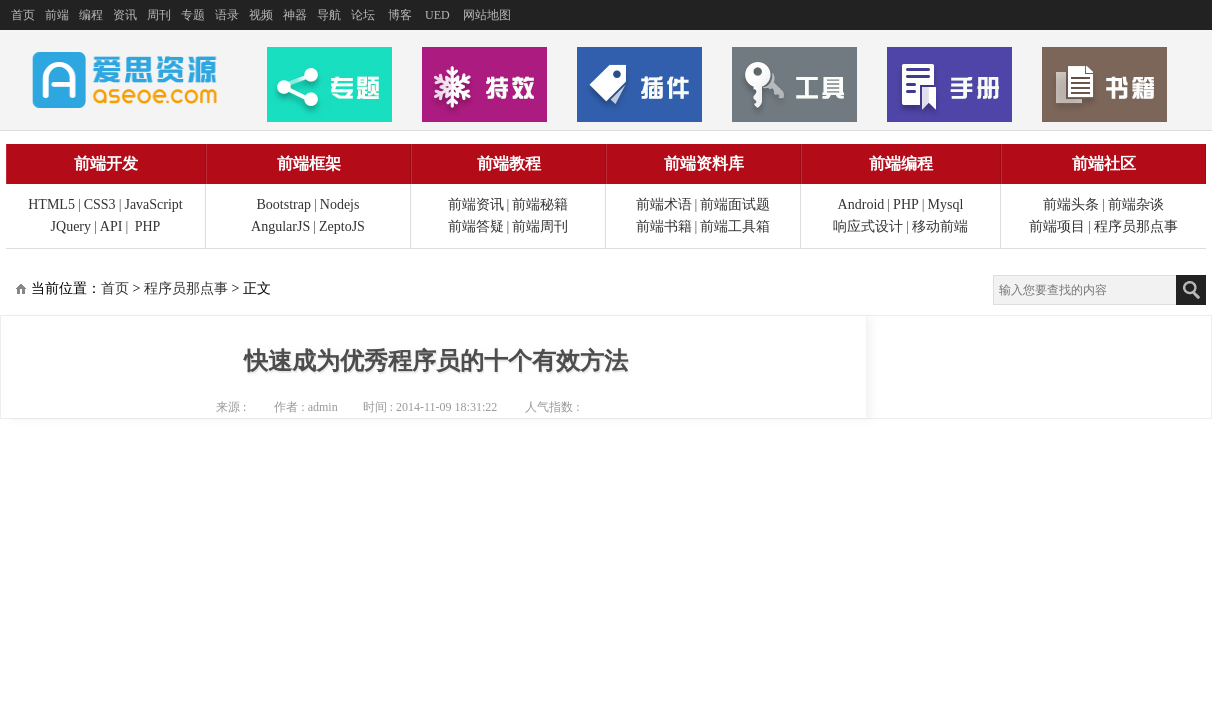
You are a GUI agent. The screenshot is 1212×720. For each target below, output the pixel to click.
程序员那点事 (1136, 226)
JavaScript (153, 204)
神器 (295, 15)
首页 (23, 15)
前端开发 (106, 163)
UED (437, 15)
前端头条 (1071, 204)
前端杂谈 (1136, 204)
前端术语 (664, 204)
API (111, 226)
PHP (148, 226)
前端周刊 (540, 226)
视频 (261, 15)
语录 (227, 15)
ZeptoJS (342, 226)
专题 (193, 15)
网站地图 (487, 15)
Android (861, 204)
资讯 (125, 15)
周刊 (159, 15)
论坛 (363, 15)
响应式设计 (868, 226)
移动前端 (940, 226)
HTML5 (51, 204)
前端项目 (1057, 226)
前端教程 (509, 163)
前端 (57, 15)
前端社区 (1104, 163)
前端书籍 (664, 226)
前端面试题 (735, 204)
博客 (400, 15)
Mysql (946, 204)
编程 (91, 15)
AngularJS (280, 226)
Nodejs (340, 204)
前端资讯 (476, 204)
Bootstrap (284, 204)
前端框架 (309, 163)
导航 (329, 15)
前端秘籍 (540, 204)
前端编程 (901, 163)
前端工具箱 (735, 226)
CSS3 (100, 204)
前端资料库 (704, 163)
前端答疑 (476, 226)
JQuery (71, 226)
